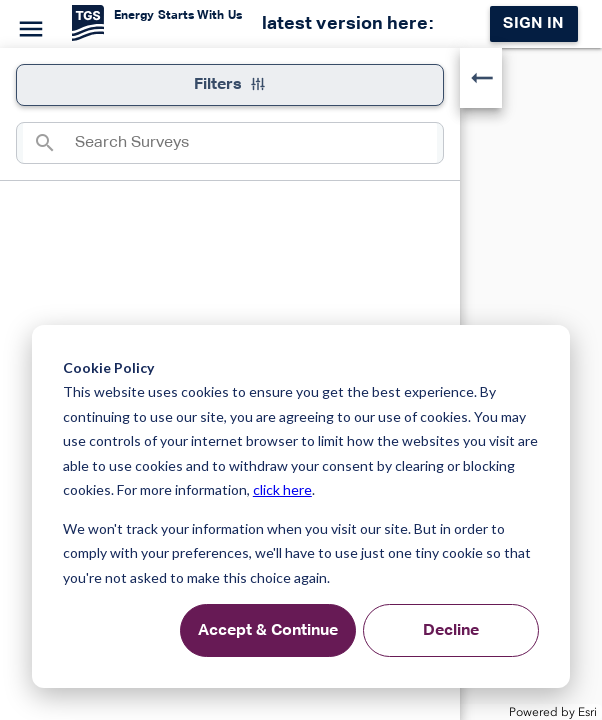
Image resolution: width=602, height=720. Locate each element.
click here (282, 489)
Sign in (533, 24)
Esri (587, 712)
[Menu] (28, 26)
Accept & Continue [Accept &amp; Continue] (268, 631)
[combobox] (256, 143)
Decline (451, 631)
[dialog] (301, 506)
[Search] (49, 143)
